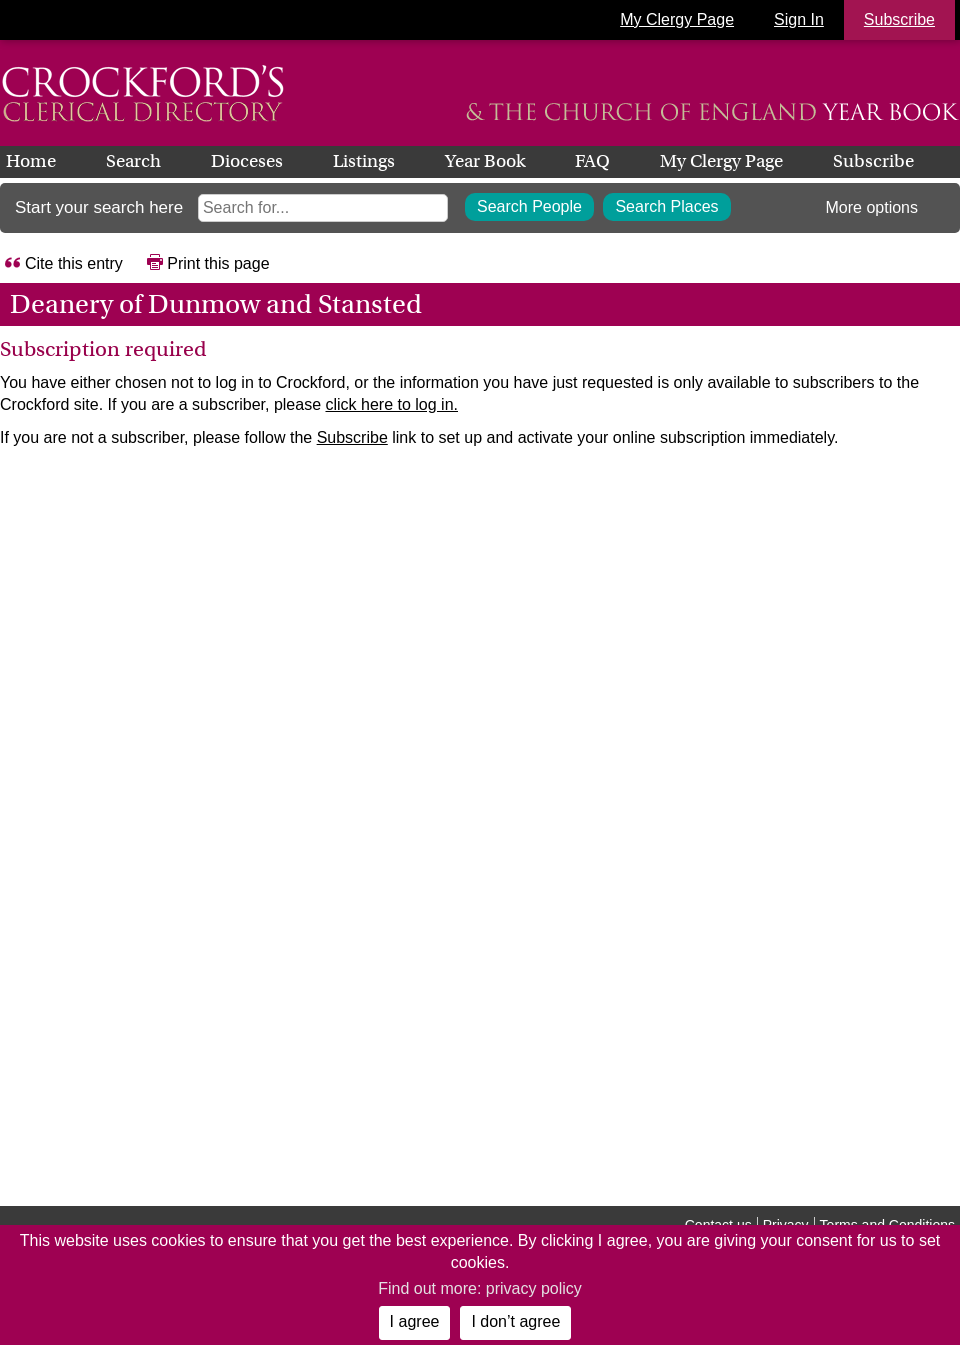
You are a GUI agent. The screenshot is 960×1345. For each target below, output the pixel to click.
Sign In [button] (799, 19)
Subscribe (873, 161)
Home (31, 161)
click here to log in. (391, 404)
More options (872, 207)
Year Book (485, 161)
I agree (415, 1321)
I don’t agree (515, 1321)
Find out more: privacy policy (480, 1288)
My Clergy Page (677, 19)
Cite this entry (74, 263)
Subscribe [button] (899, 19)
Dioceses (247, 161)
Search (133, 161)
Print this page (218, 263)
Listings (364, 161)
